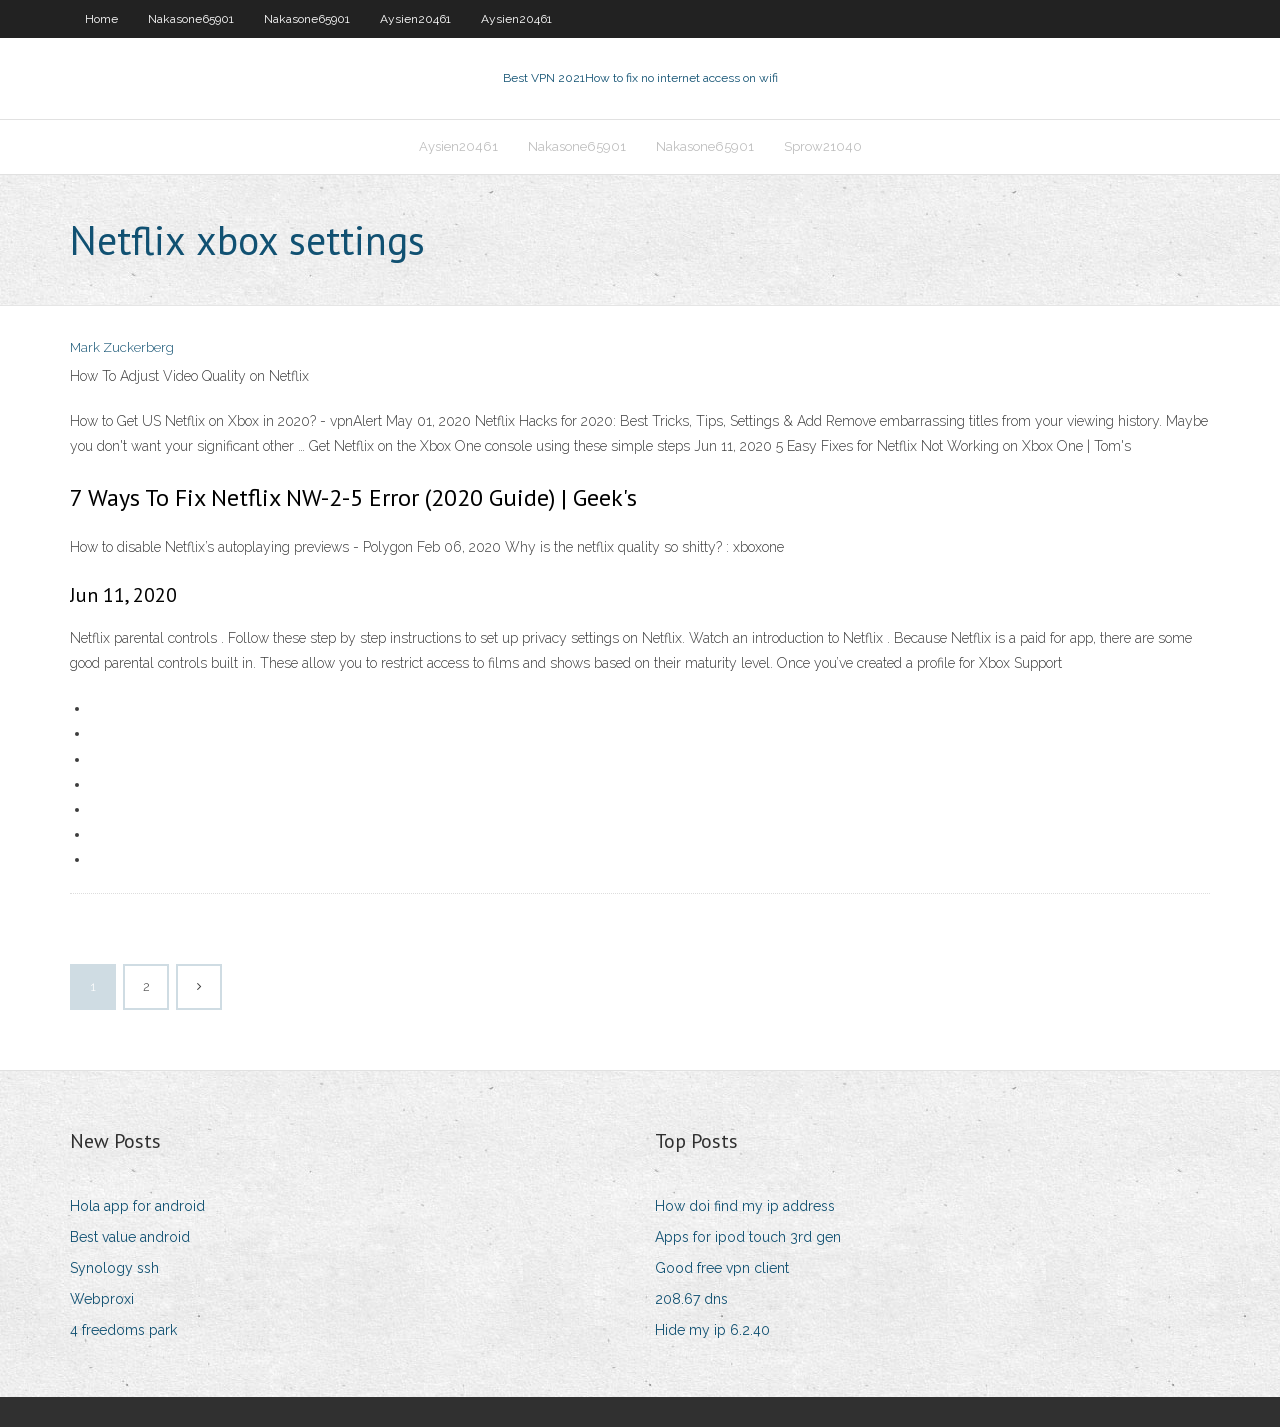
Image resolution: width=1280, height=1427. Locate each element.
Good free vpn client (722, 1268)
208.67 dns (691, 1299)
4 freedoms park (123, 1330)
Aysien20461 (415, 19)
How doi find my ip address (745, 1206)
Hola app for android (137, 1206)
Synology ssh (114, 1268)
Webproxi (102, 1299)
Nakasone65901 (191, 19)
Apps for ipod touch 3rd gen (748, 1237)
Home (101, 19)
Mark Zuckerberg (122, 347)
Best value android (130, 1237)
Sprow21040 (823, 146)
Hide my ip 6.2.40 (712, 1330)
